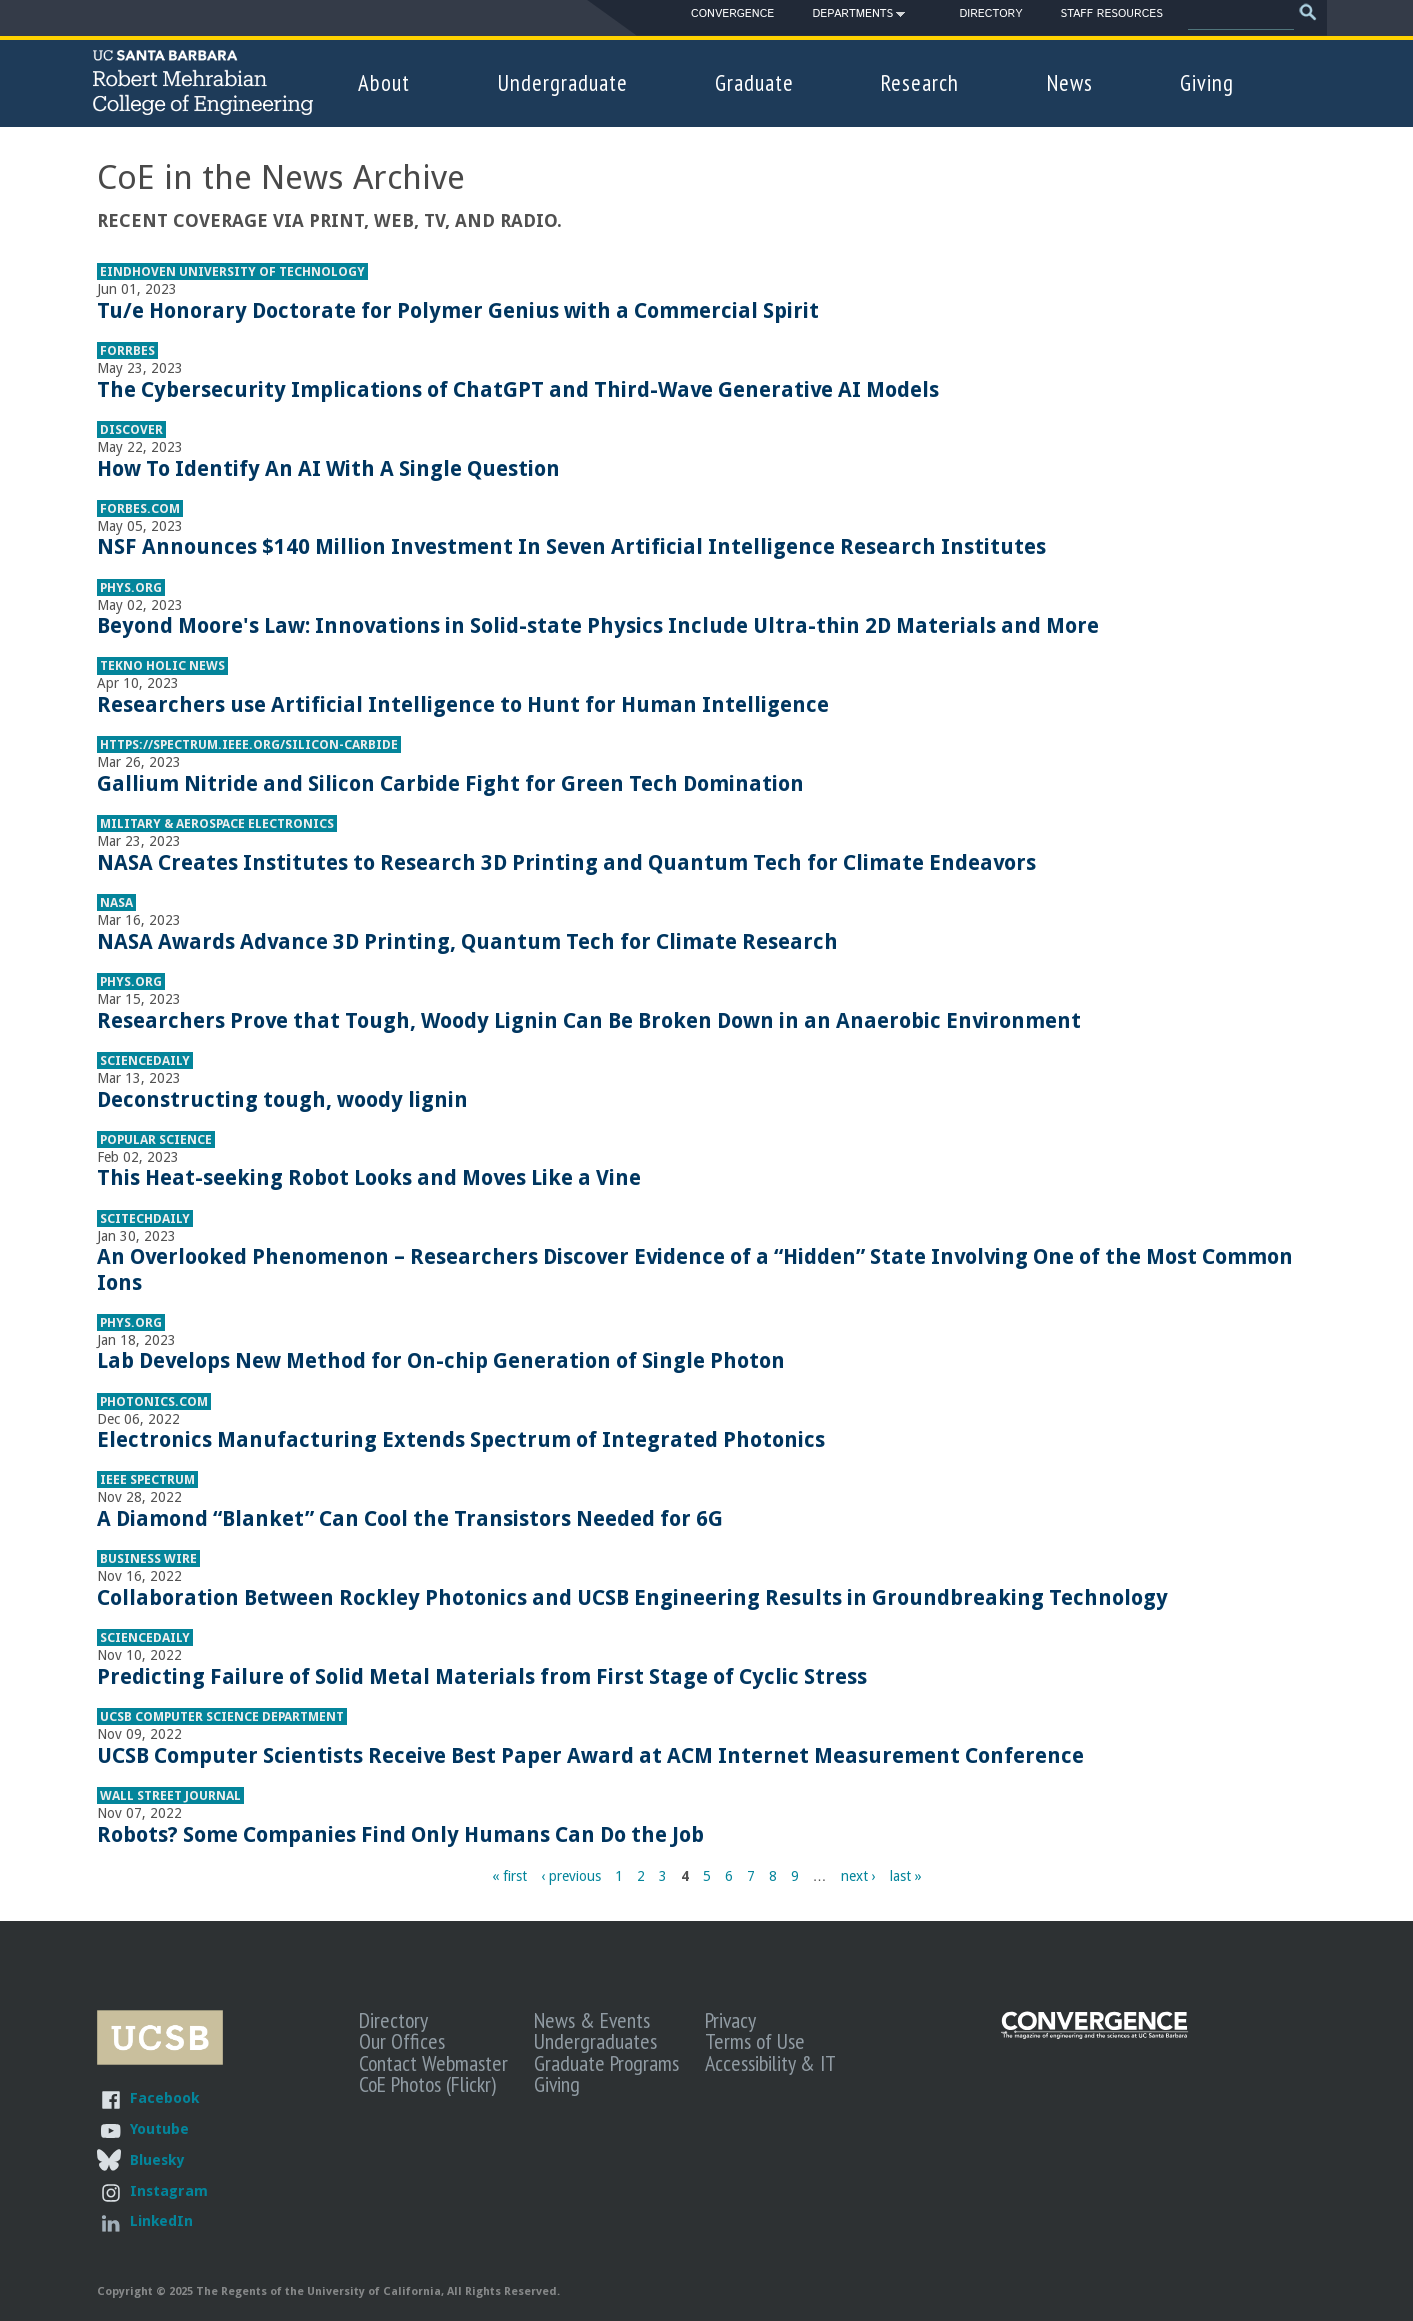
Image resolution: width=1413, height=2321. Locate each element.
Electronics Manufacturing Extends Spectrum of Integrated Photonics (461, 1439)
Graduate (754, 82)
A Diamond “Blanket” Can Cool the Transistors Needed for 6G (410, 1518)
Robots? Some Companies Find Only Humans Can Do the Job (400, 1834)
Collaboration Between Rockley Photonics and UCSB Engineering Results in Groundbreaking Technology (632, 1597)
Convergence (732, 14)
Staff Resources (1111, 14)
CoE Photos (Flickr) (427, 2084)
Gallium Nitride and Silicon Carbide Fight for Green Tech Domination (450, 783)
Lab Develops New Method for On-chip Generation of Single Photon (441, 1360)
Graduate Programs (606, 2063)
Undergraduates (595, 2041)
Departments (852, 17)
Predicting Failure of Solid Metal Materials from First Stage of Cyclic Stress (482, 1676)
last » (906, 1876)
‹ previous (571, 1876)
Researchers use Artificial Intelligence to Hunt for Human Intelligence (463, 704)
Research (920, 82)
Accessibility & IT (770, 2063)
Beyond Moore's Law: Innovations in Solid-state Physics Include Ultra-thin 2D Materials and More (598, 625)
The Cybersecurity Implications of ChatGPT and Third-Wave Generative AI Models (518, 389)
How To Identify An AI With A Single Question (328, 468)
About (384, 82)
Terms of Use (755, 2041)
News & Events (592, 2020)
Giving (1207, 82)
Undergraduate (563, 82)
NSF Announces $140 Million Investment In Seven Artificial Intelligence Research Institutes (571, 546)
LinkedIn (161, 2220)
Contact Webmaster (433, 2063)
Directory (990, 14)
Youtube (159, 2128)
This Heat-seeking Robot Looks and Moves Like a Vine (369, 1177)
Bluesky (157, 2159)
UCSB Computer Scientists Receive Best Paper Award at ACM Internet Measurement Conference (590, 1755)
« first (509, 1876)
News (1070, 82)
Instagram (169, 2190)
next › (858, 1876)
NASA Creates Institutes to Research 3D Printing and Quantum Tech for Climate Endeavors (566, 862)
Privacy (730, 2020)
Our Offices (402, 2041)
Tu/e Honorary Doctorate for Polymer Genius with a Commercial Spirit (458, 310)
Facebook (164, 2097)
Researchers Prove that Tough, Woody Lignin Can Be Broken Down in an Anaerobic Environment (589, 1020)
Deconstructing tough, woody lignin (282, 1099)
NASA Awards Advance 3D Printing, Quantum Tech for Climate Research (467, 941)
